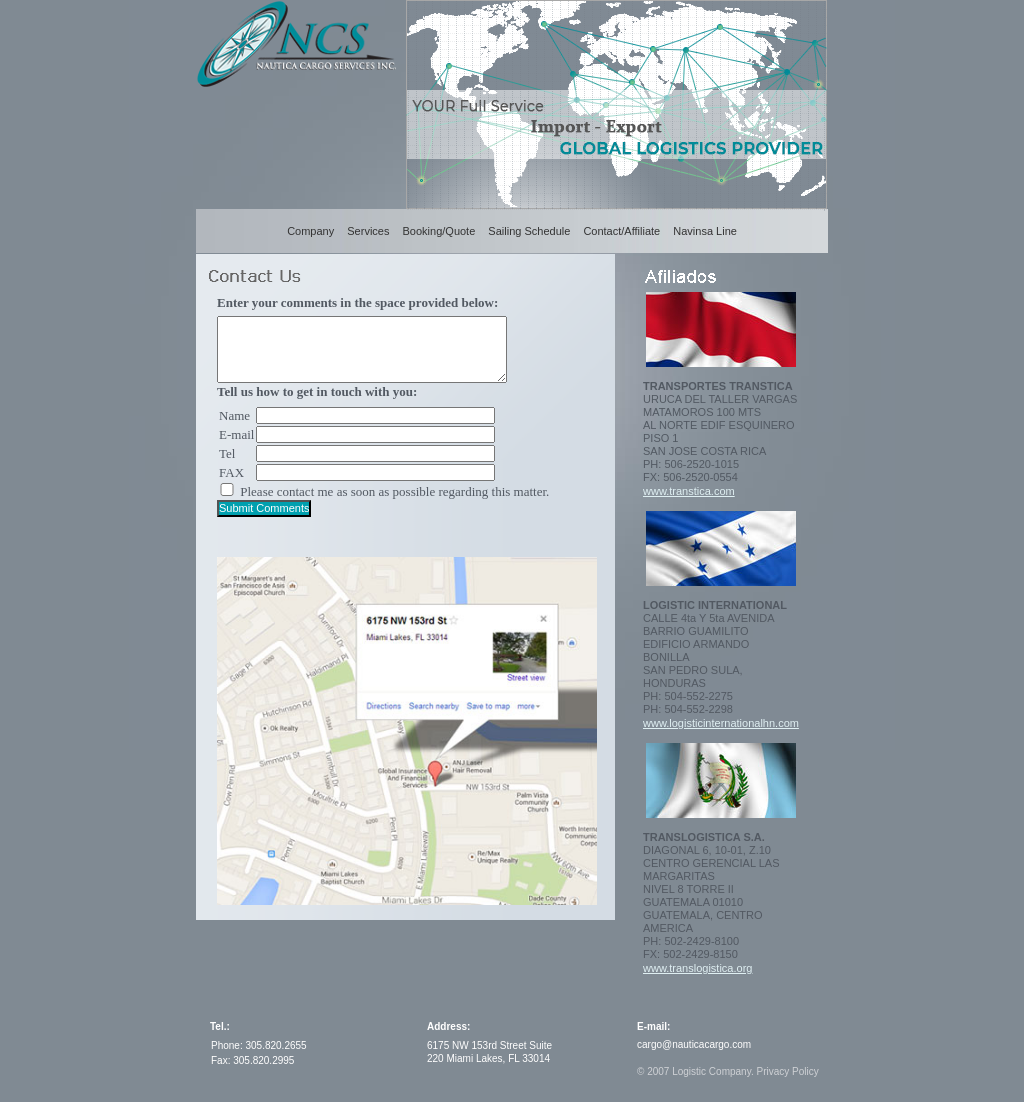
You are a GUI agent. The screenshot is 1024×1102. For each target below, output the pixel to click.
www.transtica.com (689, 491)
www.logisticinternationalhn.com (721, 723)
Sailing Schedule (529, 231)
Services (368, 231)
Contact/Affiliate (621, 231)
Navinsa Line (705, 231)
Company (310, 231)
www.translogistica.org (697, 968)
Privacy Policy (787, 1071)
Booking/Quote (439, 231)
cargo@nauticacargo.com (694, 1044)
